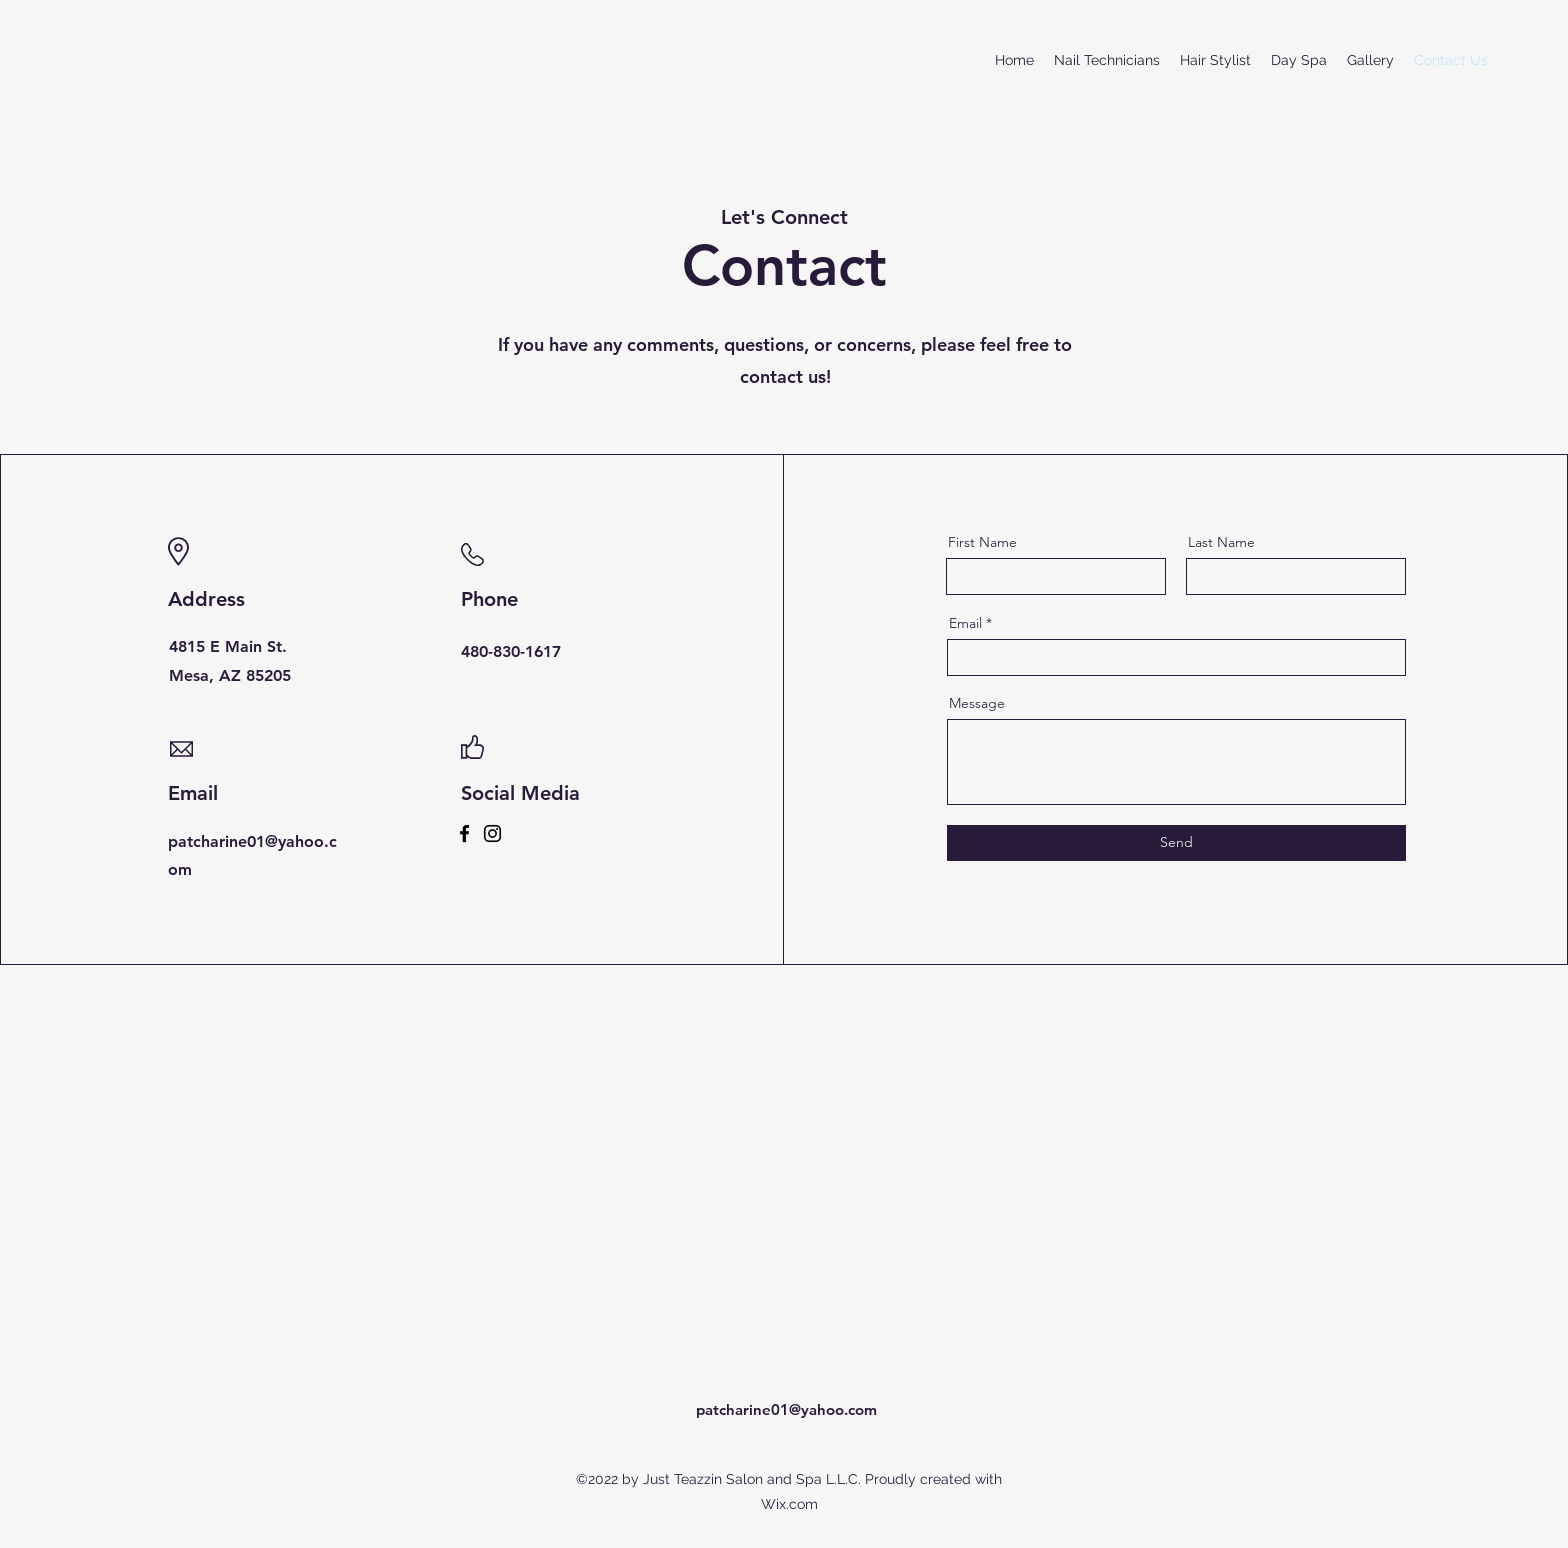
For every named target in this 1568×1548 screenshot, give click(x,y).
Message (977, 703)
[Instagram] (492, 833)
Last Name (1221, 542)
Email (965, 623)
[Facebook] (464, 833)
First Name (982, 542)
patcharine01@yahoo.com (786, 1409)
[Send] (1176, 843)
